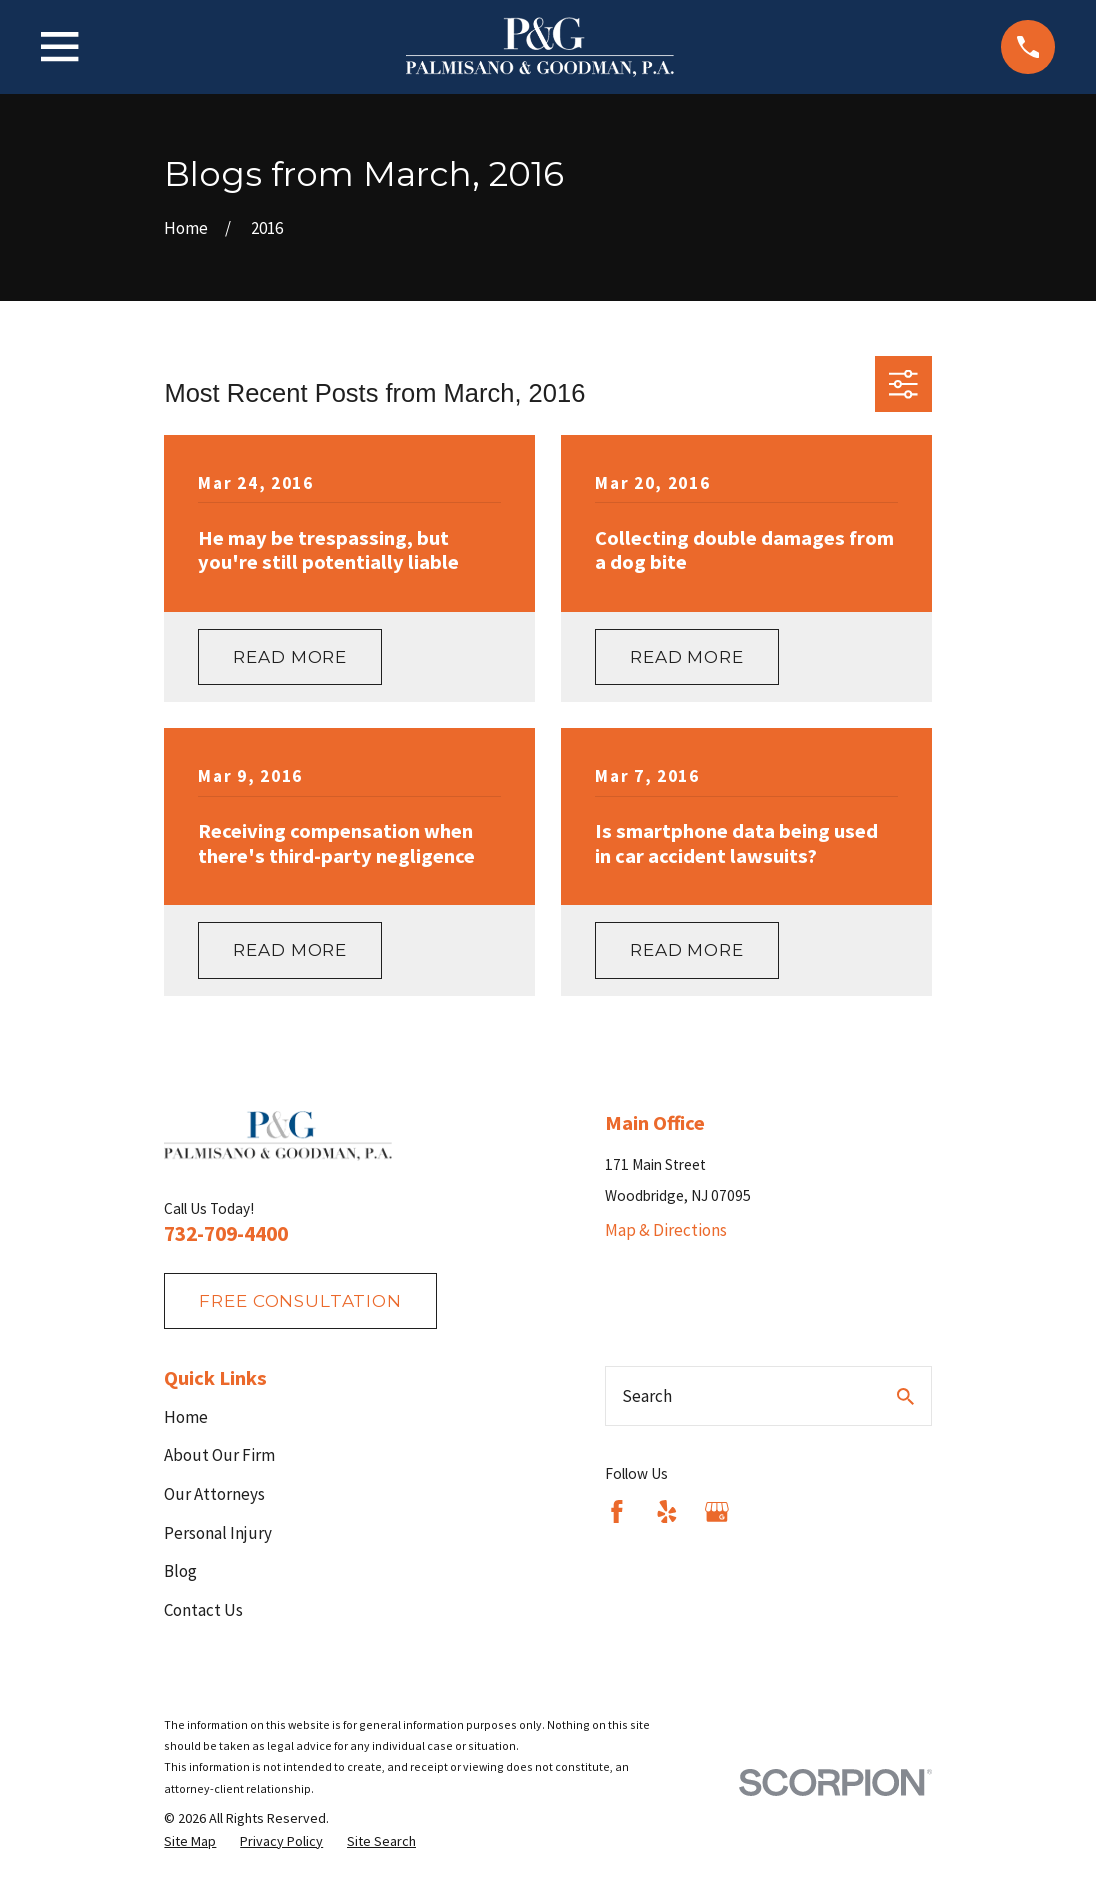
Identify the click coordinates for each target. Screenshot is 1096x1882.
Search (647, 1396)
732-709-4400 (226, 1233)
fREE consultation (300, 1301)
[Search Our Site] (905, 1396)
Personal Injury (218, 1533)
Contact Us (203, 1610)
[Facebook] (617, 1512)
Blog (180, 1571)
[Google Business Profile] (717, 1512)
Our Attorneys (214, 1494)
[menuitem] (190, 1842)
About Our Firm (219, 1455)
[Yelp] (667, 1512)
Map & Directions (666, 1230)
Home (186, 1417)
